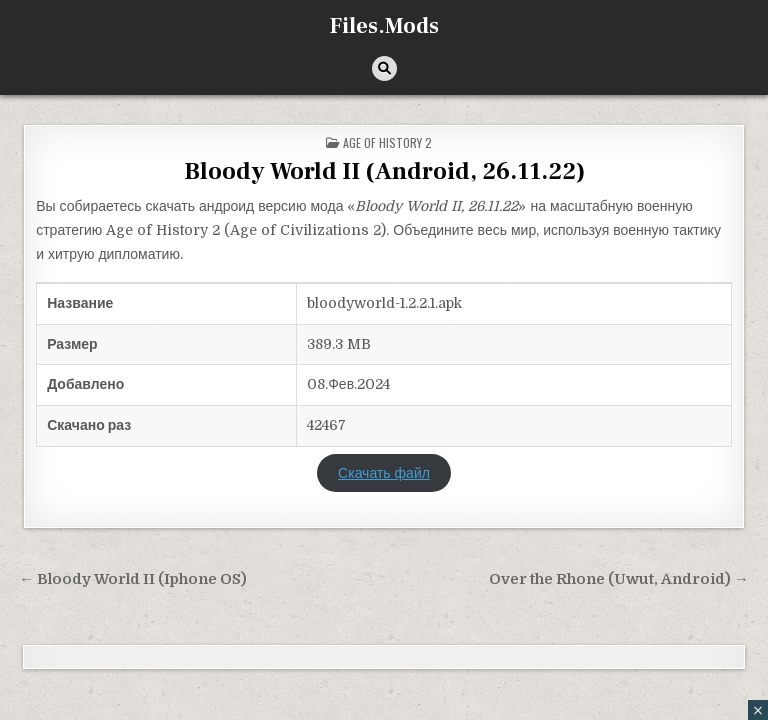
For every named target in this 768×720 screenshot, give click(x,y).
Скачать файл (384, 473)
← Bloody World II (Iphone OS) (133, 579)
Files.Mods (384, 26)
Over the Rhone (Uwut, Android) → (619, 579)
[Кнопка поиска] (384, 68)
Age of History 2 (387, 142)
